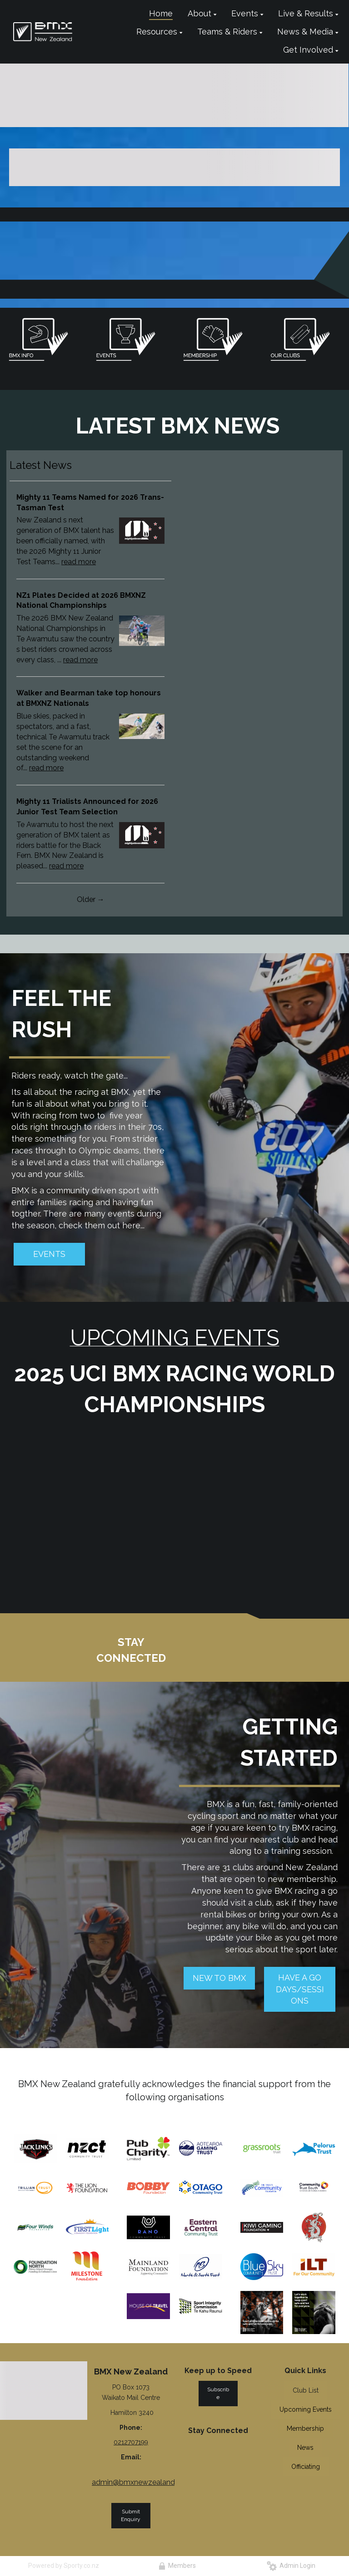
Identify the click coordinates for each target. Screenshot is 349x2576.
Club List (306, 2390)
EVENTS (49, 1254)
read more (78, 561)
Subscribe (218, 2393)
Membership (305, 2428)
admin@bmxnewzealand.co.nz (143, 2482)
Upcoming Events (305, 2409)
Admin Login (291, 2565)
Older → (91, 899)
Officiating (305, 2466)
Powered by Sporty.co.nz (63, 2565)
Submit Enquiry (130, 2515)
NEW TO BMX (219, 1978)
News (305, 2447)
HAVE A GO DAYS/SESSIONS (300, 1989)
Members (177, 2565)
